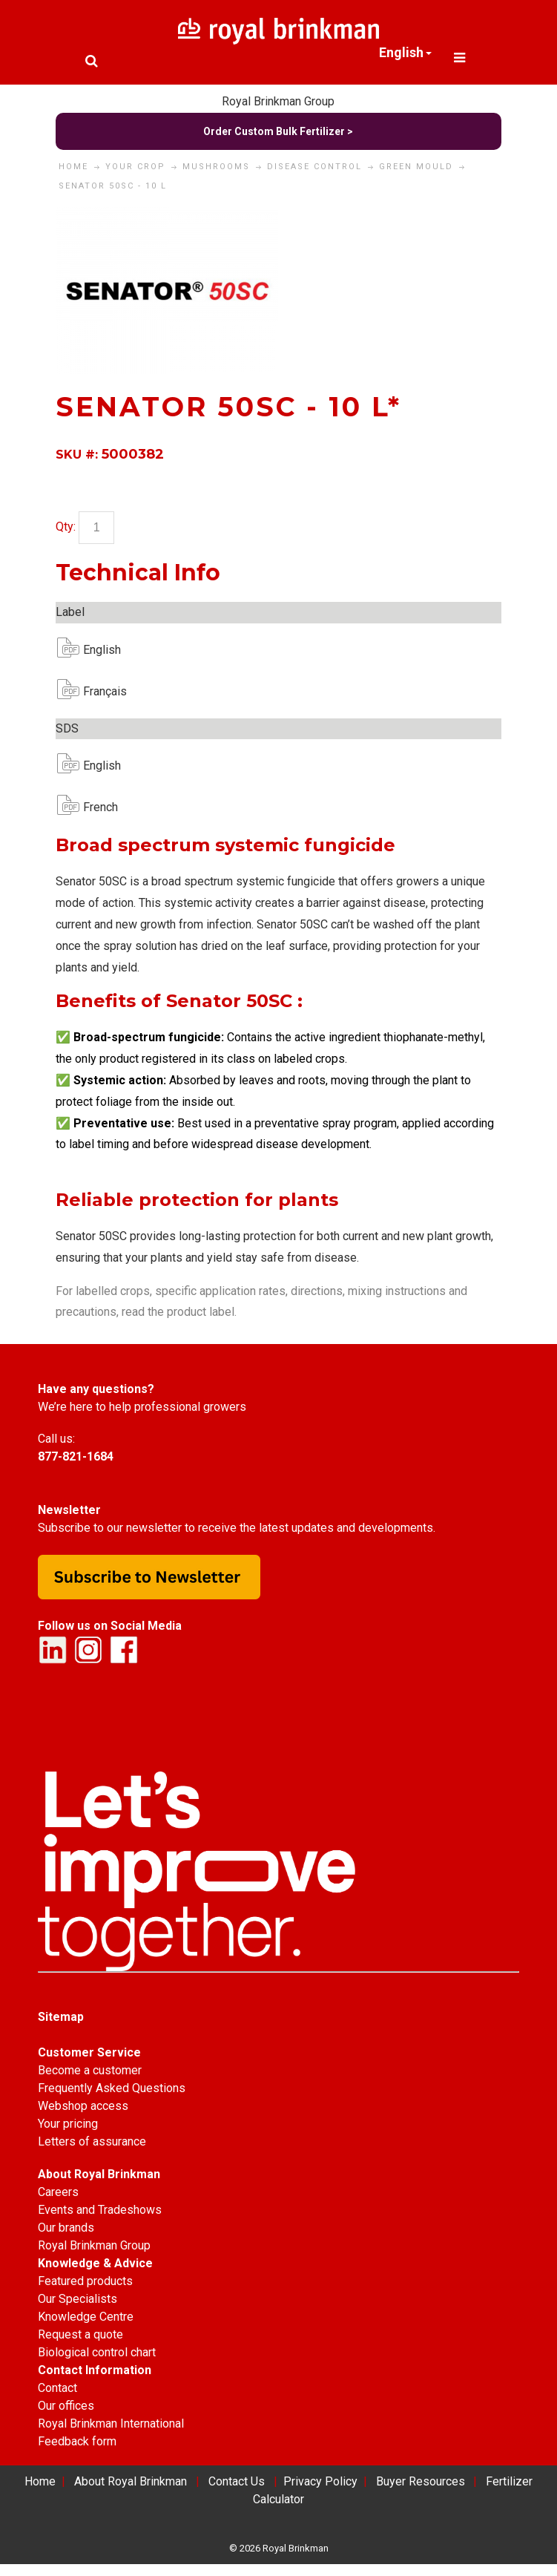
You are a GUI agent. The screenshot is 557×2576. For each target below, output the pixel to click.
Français (95, 691)
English (95, 650)
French (95, 807)
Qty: (66, 527)
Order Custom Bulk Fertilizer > (278, 131)
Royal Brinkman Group (278, 101)
